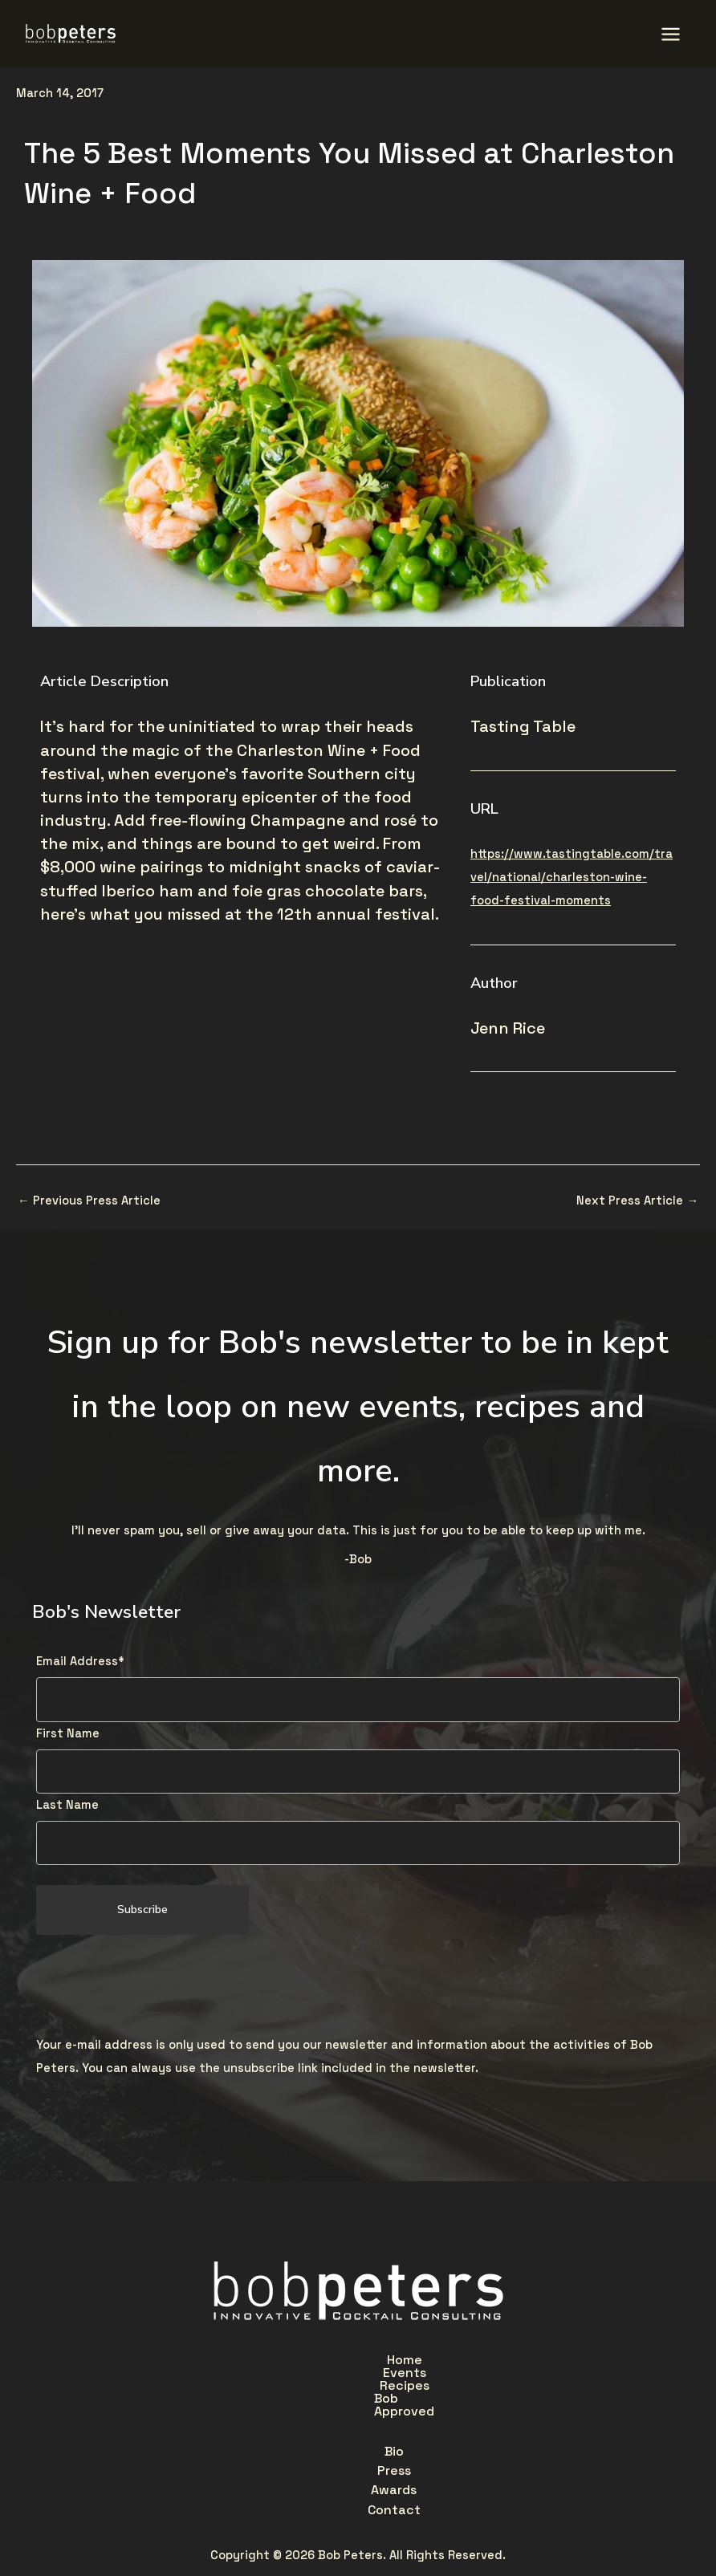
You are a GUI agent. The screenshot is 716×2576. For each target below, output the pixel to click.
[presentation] (158, 1983)
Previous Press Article (89, 1197)
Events (291, 2356)
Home (220, 2356)
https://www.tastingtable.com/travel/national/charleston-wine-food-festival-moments (571, 873)
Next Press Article (637, 1197)
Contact (455, 2393)
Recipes (370, 2356)
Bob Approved (471, 2356)
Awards (374, 2393)
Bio (244, 2393)
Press (302, 2393)
